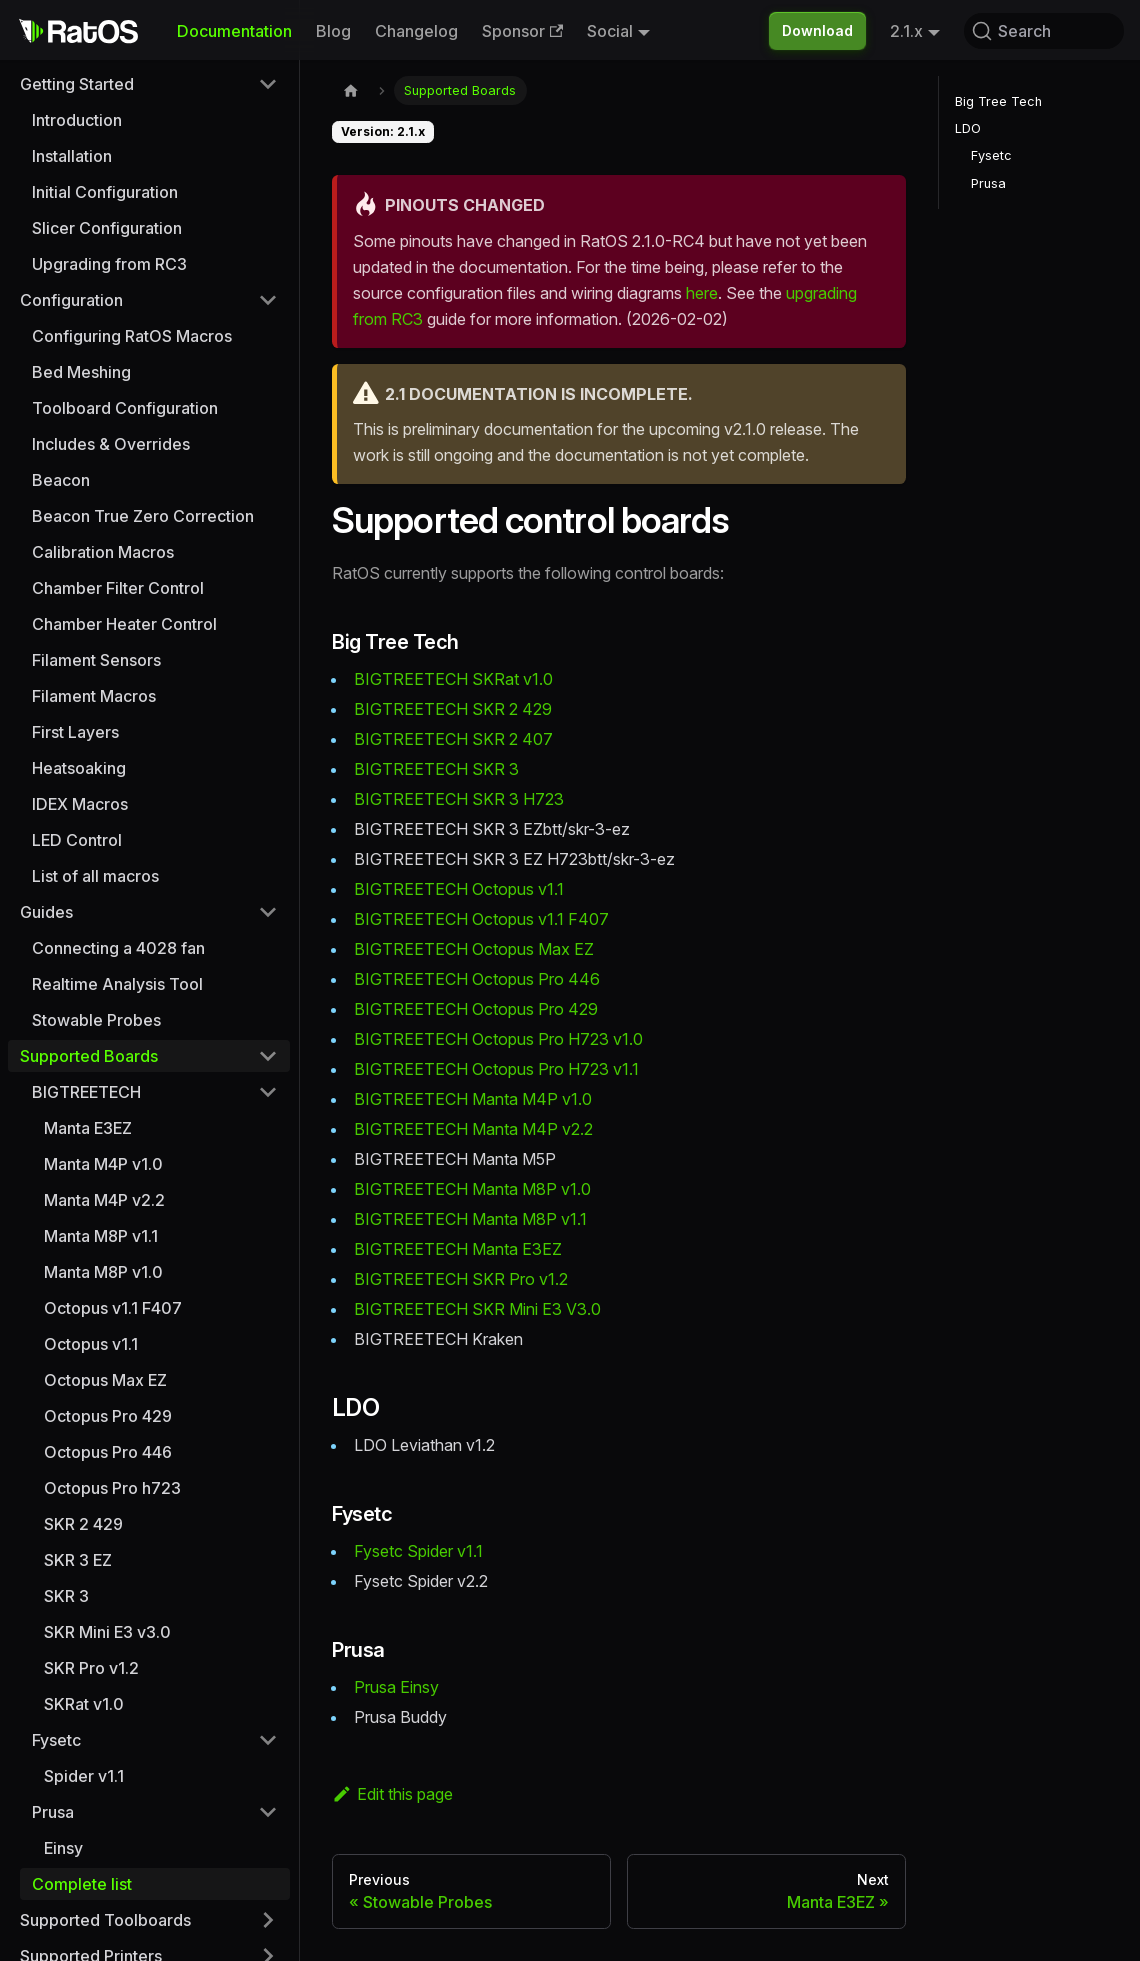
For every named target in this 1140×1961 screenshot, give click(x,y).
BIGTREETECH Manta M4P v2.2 (473, 1129)
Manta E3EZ (88, 1128)
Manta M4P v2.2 (104, 1200)
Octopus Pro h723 (112, 1488)
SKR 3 (66, 1596)
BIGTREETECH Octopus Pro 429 (476, 1009)
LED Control (77, 840)
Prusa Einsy (396, 1687)
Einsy (63, 1848)
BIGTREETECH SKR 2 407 (453, 739)
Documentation (234, 31)
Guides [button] (46, 912)
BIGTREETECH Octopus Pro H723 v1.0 (498, 1039)
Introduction (77, 120)
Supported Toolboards (105, 1920)
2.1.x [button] (906, 31)
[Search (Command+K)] (1044, 31)
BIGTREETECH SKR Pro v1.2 (461, 1279)
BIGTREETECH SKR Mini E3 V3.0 (477, 1309)
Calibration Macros (103, 552)
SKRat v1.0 (84, 1704)
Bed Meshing (81, 372)
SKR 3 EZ (78, 1560)
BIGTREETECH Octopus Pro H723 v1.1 (496, 1069)
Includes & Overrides (111, 444)
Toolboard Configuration (125, 408)
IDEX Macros (80, 804)
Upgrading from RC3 (109, 264)
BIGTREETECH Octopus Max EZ (474, 949)
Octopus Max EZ (105, 1380)
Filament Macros (94, 696)
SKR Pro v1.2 (91, 1668)
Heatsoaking (79, 768)
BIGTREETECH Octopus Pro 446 (477, 979)
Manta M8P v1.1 (101, 1236)
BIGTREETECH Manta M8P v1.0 (472, 1189)
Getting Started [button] (77, 84)
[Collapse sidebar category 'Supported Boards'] (268, 1056)
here (702, 293)
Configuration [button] (71, 300)
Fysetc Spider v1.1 (418, 1551)
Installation (72, 156)
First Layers (75, 732)
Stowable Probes (96, 1020)
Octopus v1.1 (91, 1344)
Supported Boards (89, 1056)
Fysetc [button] (56, 1740)
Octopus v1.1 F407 (113, 1308)
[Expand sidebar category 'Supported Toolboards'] (268, 1920)
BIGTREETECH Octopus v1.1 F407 (481, 919)
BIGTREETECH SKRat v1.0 (453, 679)
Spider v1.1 (84, 1776)
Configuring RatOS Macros (132, 336)
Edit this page (392, 1794)
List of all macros (95, 876)
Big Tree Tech (998, 101)
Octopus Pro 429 (108, 1416)
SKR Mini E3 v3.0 (107, 1632)
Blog (333, 31)
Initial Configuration (105, 192)
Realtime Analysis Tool (117, 984)
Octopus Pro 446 (108, 1452)
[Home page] (351, 90)
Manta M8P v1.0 (103, 1272)
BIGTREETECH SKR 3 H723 (459, 799)
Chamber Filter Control (118, 588)
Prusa (988, 183)
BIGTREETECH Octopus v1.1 (459, 889)
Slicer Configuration (107, 228)
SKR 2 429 (83, 1524)
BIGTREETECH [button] (86, 1092)
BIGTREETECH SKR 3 (436, 769)
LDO (968, 128)
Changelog (416, 31)
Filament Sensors (96, 660)
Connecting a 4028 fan (118, 948)
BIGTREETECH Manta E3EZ (458, 1249)
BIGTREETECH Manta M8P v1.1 (470, 1219)
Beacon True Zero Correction (143, 516)
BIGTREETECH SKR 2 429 (453, 709)
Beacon (61, 480)
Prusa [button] (53, 1812)
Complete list (82, 1884)
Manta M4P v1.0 (103, 1164)
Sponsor (522, 31)
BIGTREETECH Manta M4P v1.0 (473, 1099)
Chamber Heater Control (124, 624)
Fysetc (991, 155)
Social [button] (610, 31)
